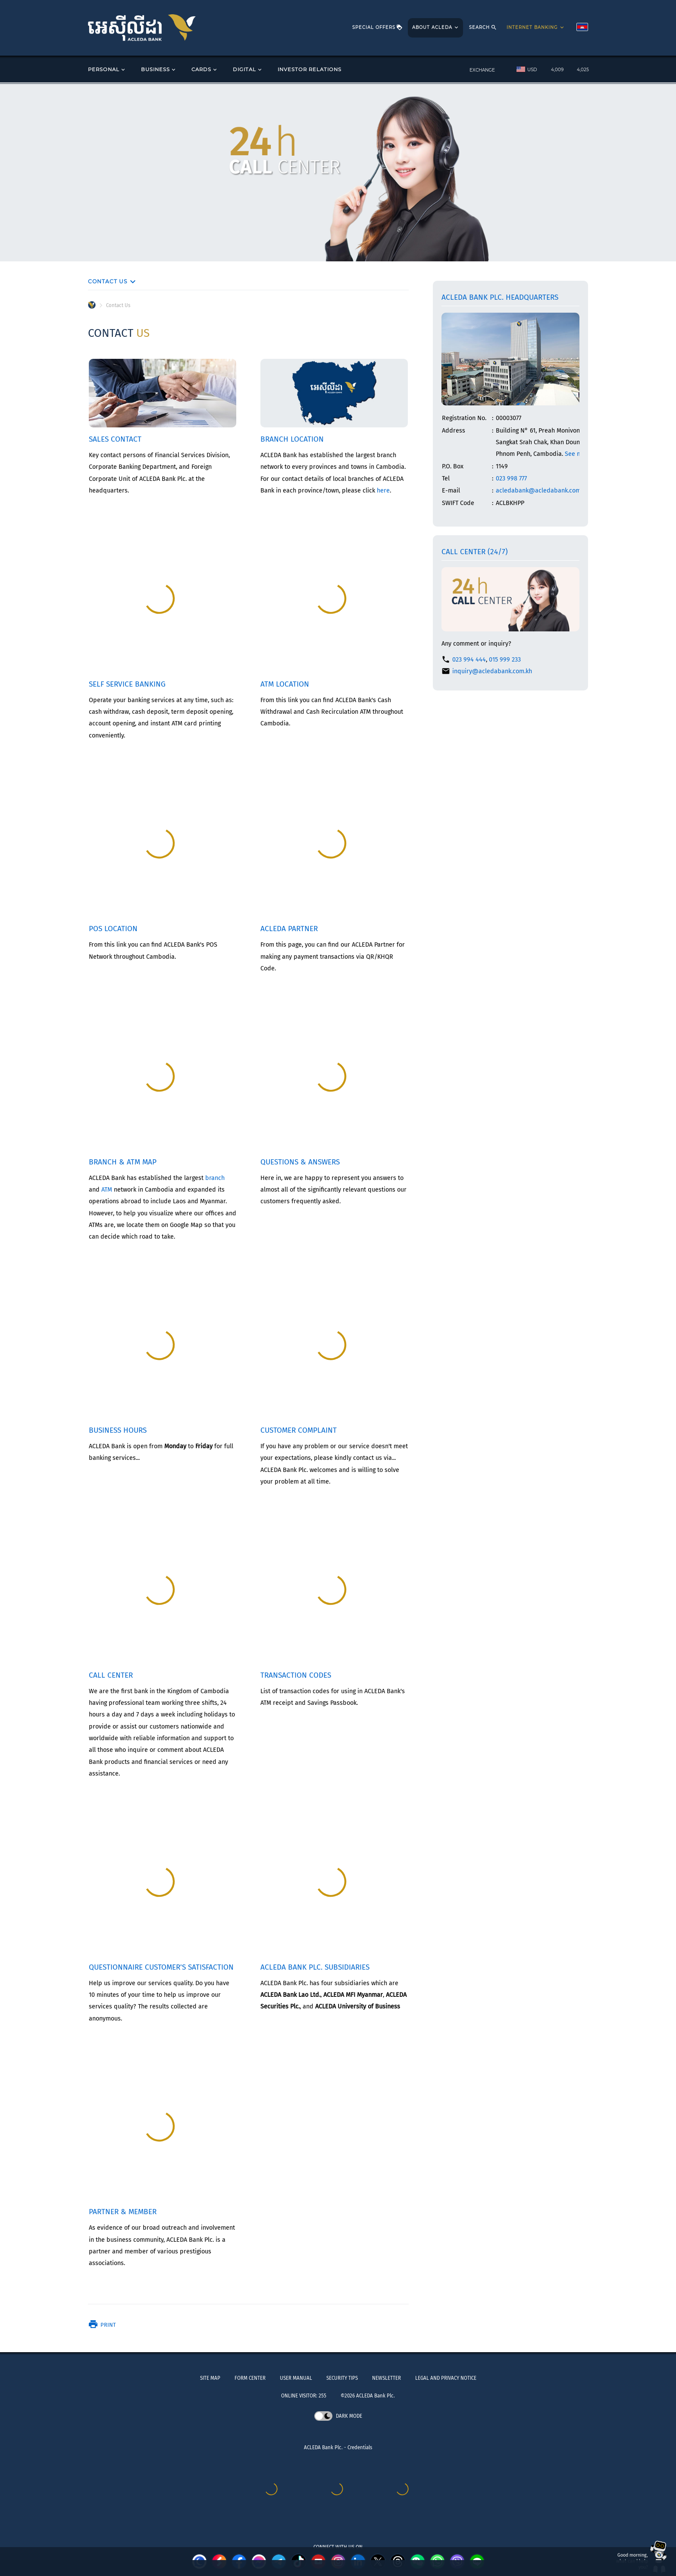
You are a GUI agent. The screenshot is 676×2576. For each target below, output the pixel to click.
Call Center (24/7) (474, 551)
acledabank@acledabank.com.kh (542, 490)
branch (215, 1178)
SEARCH (483, 27)
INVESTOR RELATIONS (309, 69)
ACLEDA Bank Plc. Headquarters (499, 297)
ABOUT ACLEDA (436, 27)
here (383, 490)
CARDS (204, 69)
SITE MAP (210, 2378)
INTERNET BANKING (536, 27)
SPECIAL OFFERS (377, 27)
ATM (106, 1189)
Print (102, 2325)
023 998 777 (511, 478)
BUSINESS (159, 69)
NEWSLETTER (386, 2378)
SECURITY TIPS (342, 2378)
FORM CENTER (250, 2378)
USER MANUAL (296, 2378)
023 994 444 (469, 659)
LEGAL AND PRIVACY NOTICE (445, 2378)
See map (577, 454)
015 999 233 (505, 659)
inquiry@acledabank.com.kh (492, 671)
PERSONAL (107, 69)
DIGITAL (248, 69)
